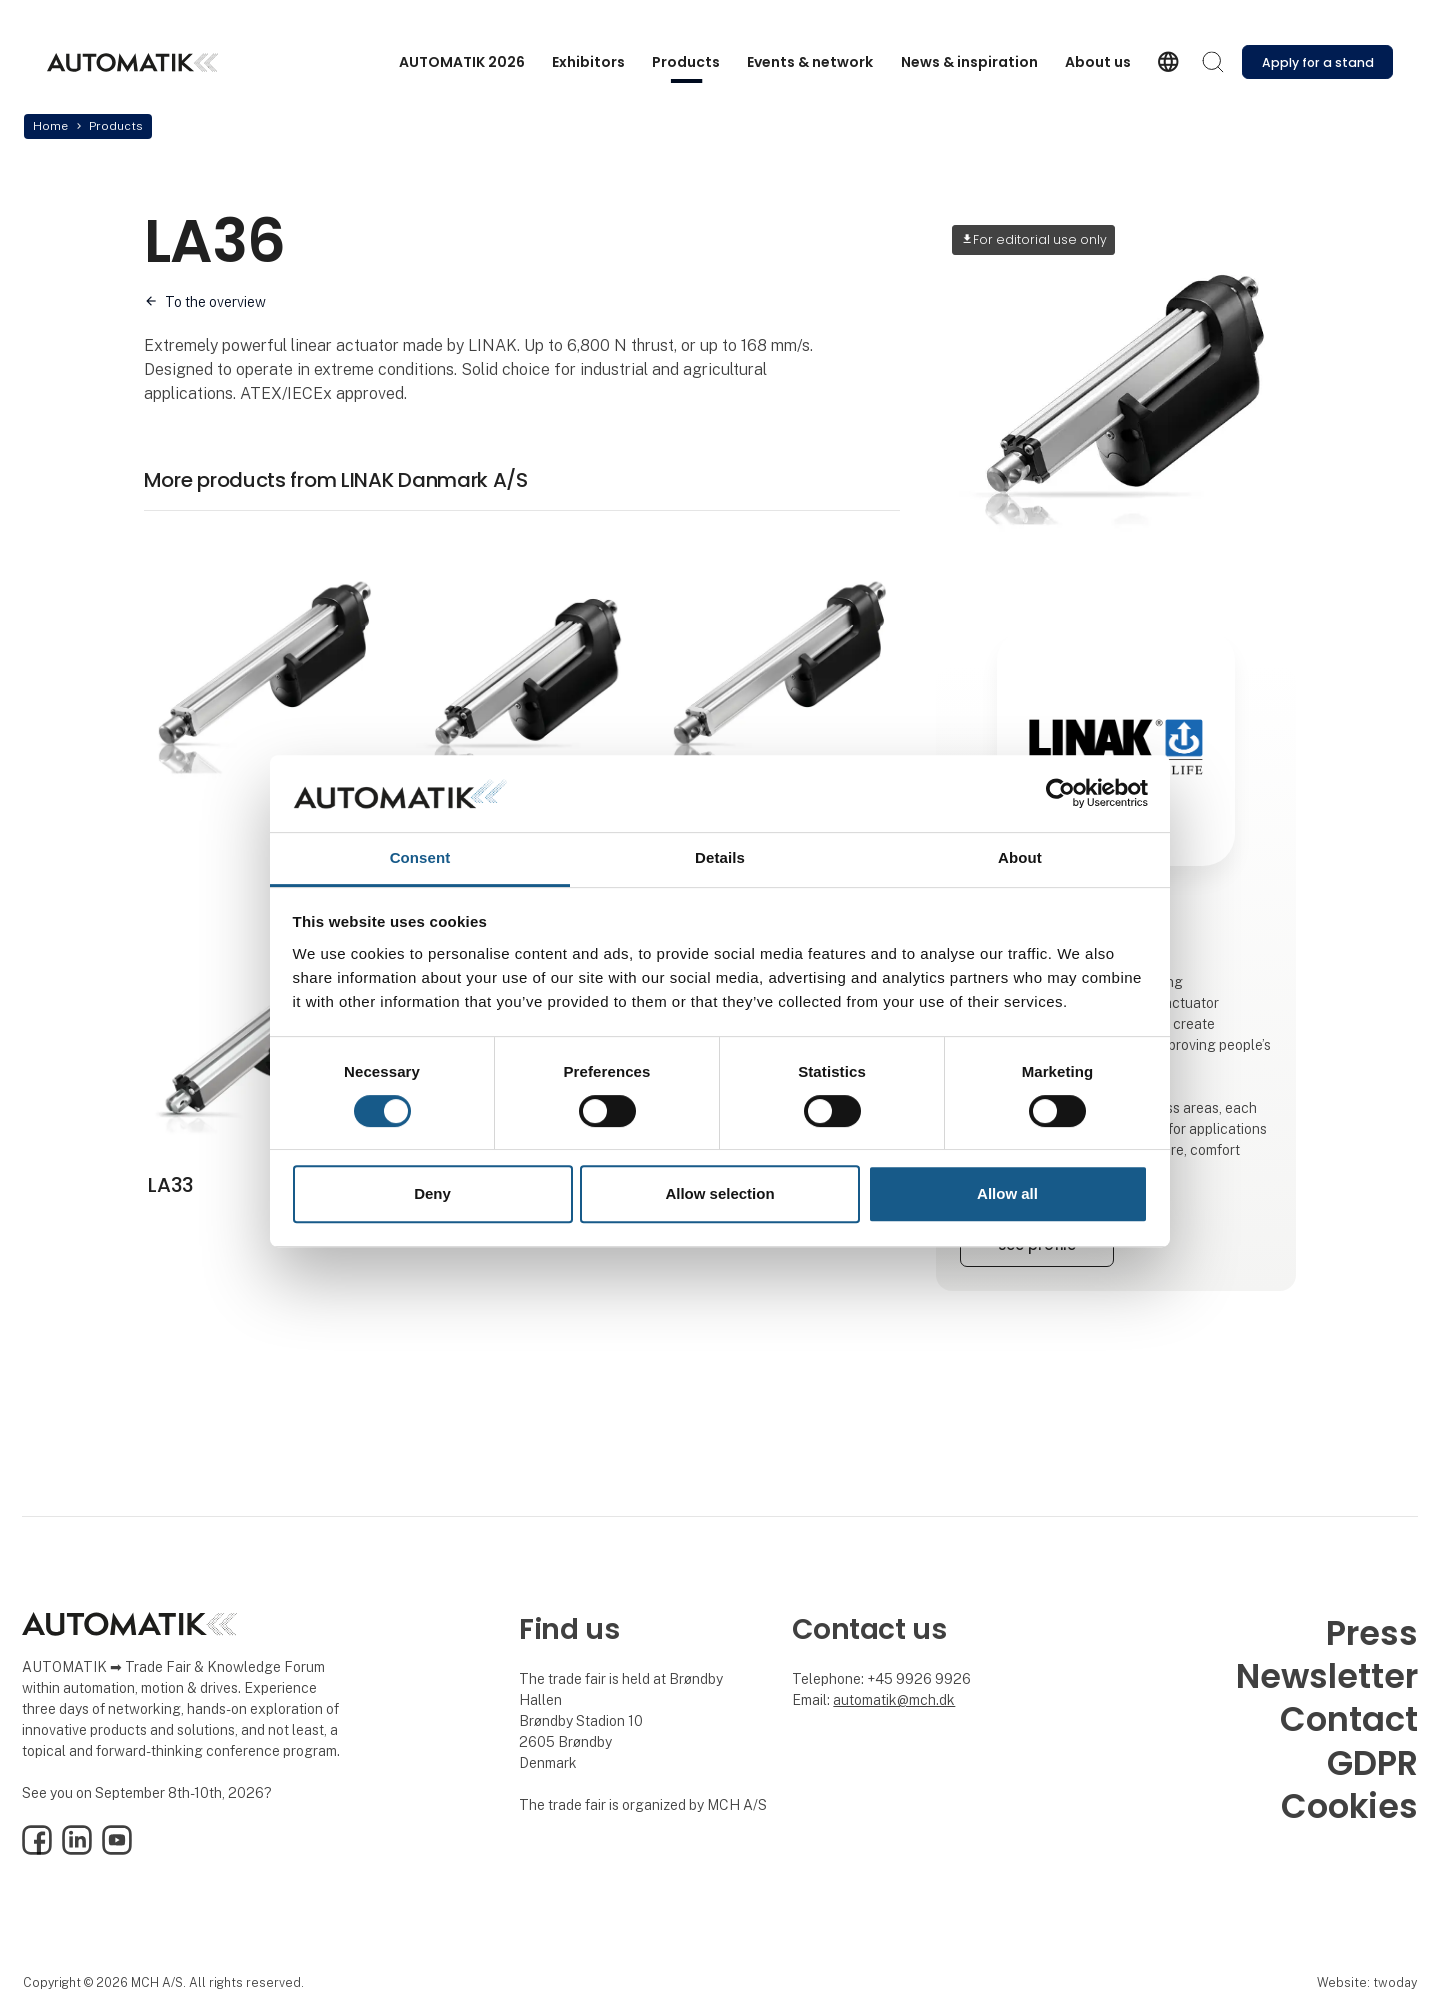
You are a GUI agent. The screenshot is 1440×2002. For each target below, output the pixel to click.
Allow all (1007, 1193)
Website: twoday (1367, 1982)
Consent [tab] (420, 857)
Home (50, 126)
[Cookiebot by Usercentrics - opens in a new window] (1060, 794)
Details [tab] (720, 857)
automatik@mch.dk (894, 1700)
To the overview (215, 302)
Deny (432, 1193)
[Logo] (132, 62)
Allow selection (719, 1193)
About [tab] (1020, 857)
